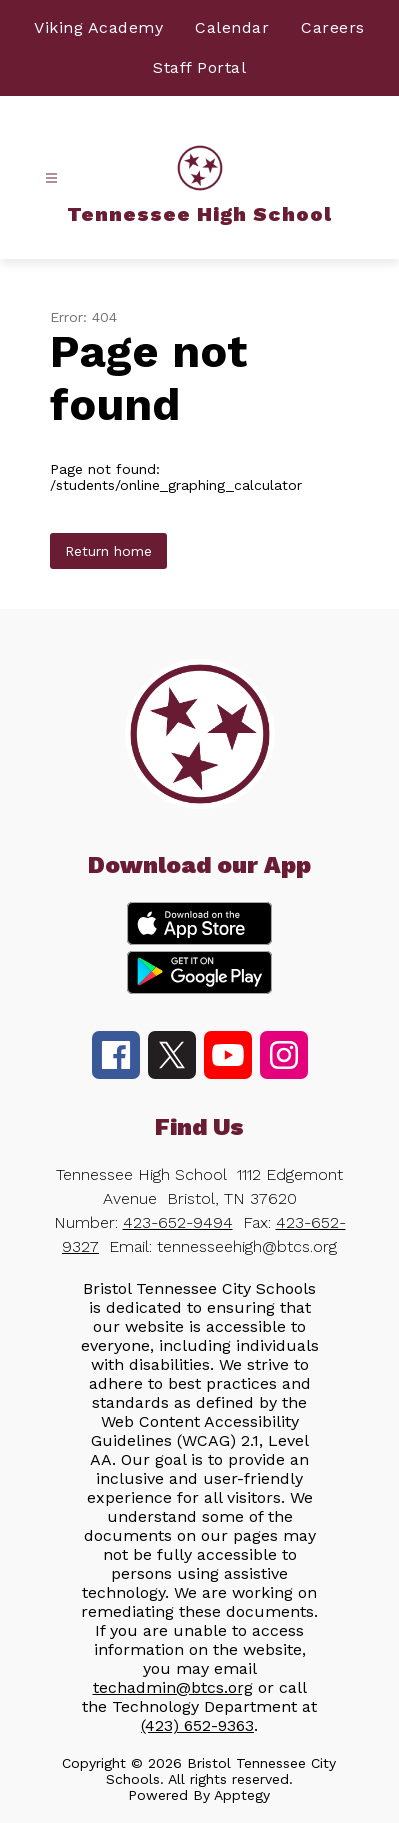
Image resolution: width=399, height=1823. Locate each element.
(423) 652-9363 (197, 1725)
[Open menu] (51, 178)
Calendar (232, 27)
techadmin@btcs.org (173, 1687)
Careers (333, 27)
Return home (108, 551)
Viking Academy (98, 27)
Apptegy (242, 1795)
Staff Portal (199, 67)
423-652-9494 (178, 1222)
